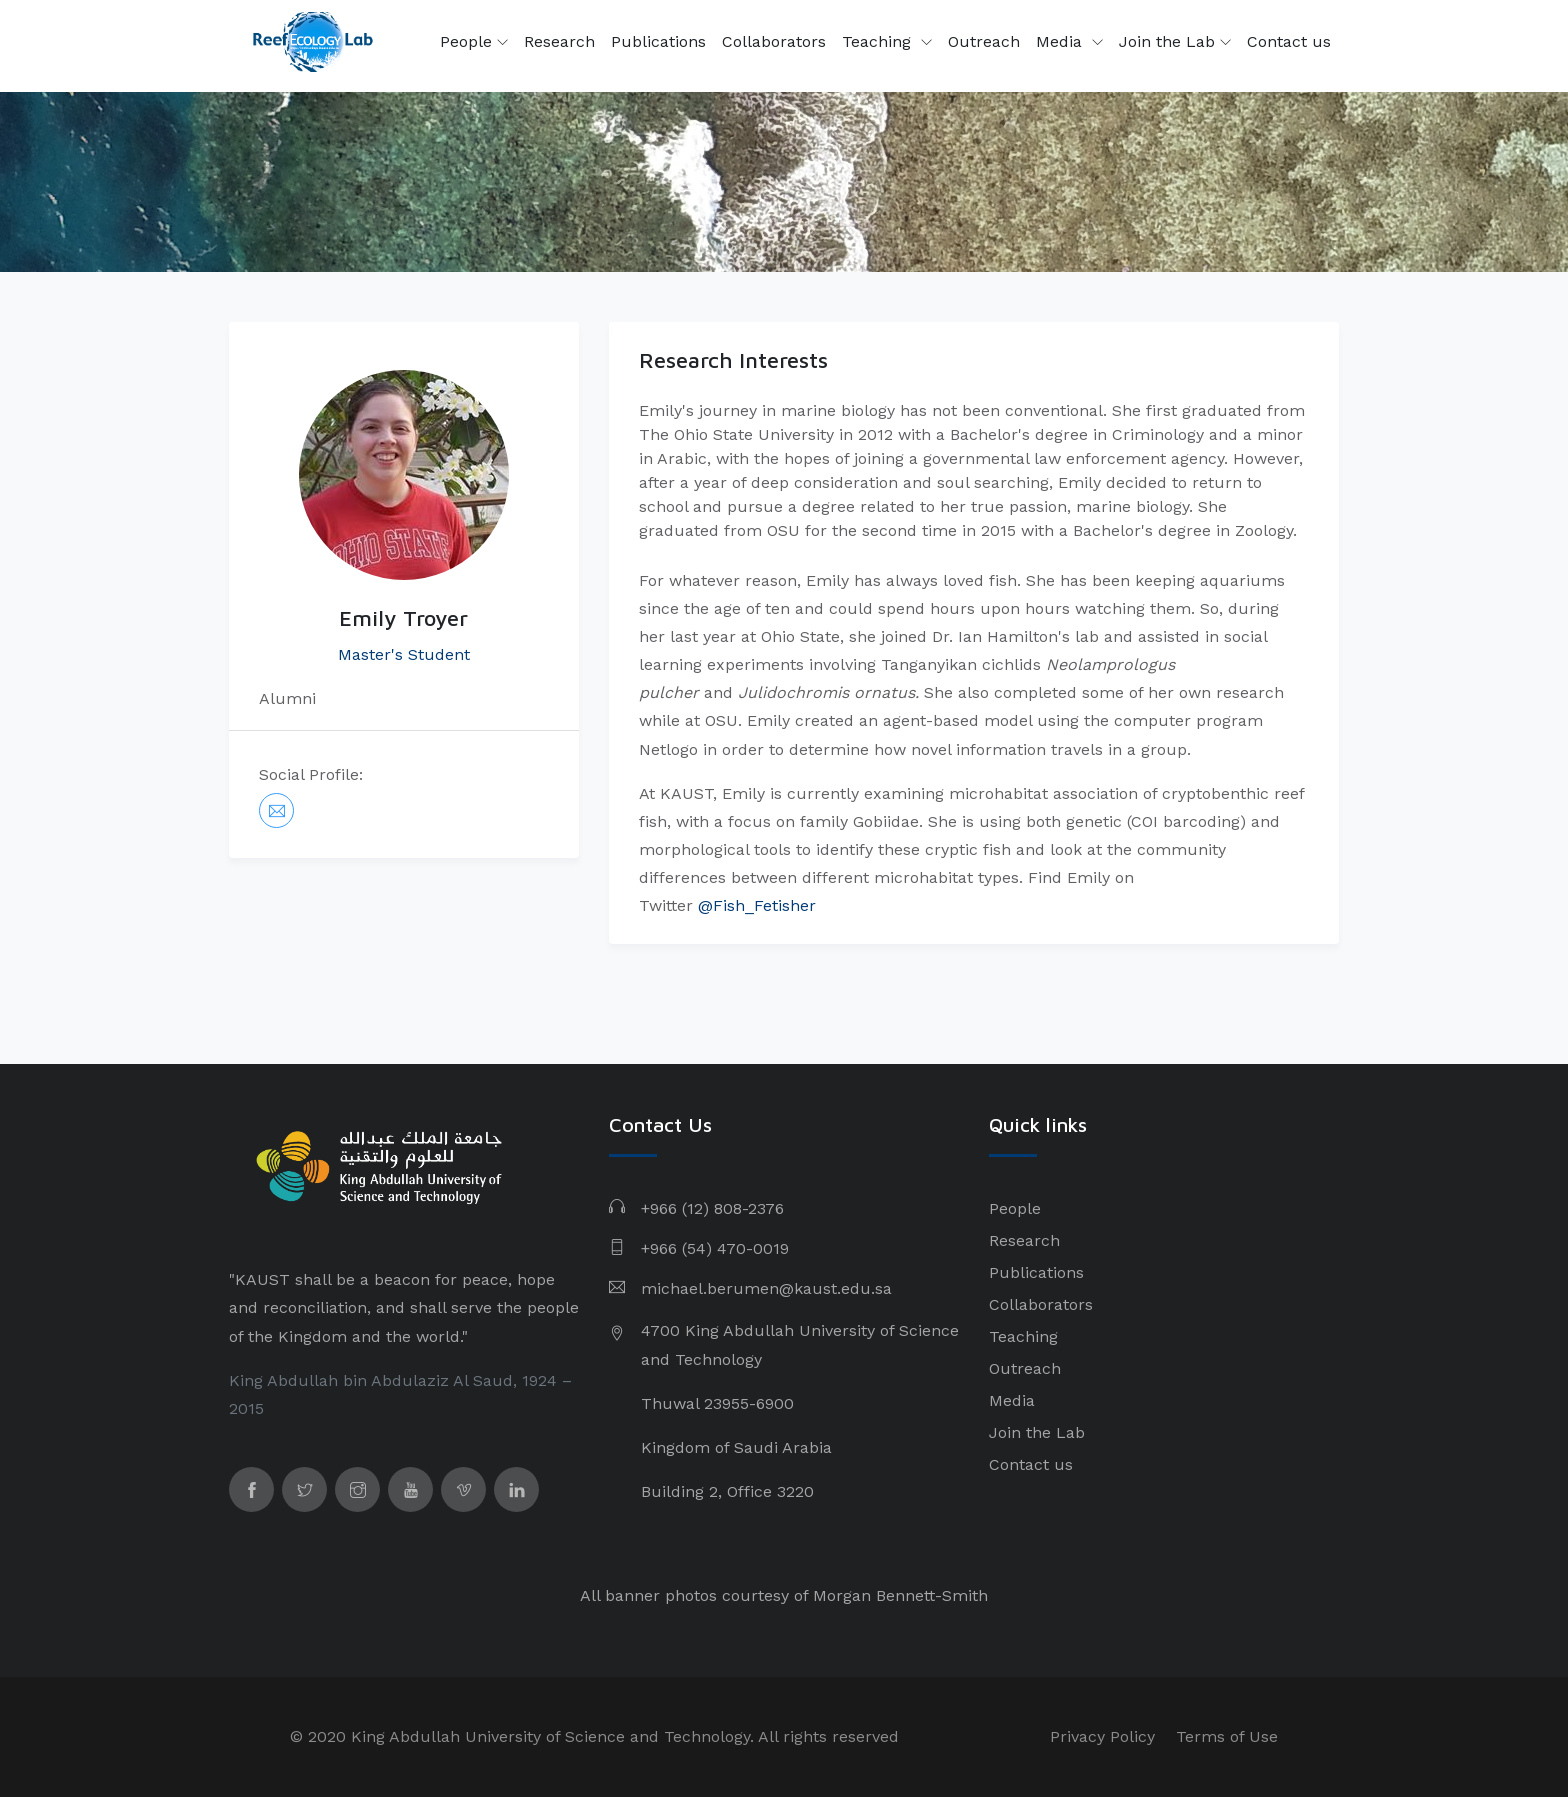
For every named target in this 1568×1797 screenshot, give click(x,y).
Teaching (879, 41)
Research (559, 41)
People (474, 42)
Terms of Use (1227, 1736)
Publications (658, 41)
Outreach (984, 41)
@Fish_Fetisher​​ (757, 905)
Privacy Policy (1102, 1736)
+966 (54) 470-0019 (715, 1248)
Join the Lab (1175, 42)
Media (1061, 41)
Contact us (1289, 41)
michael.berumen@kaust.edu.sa (766, 1288)
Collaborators (774, 41)
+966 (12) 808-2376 (712, 1208)
